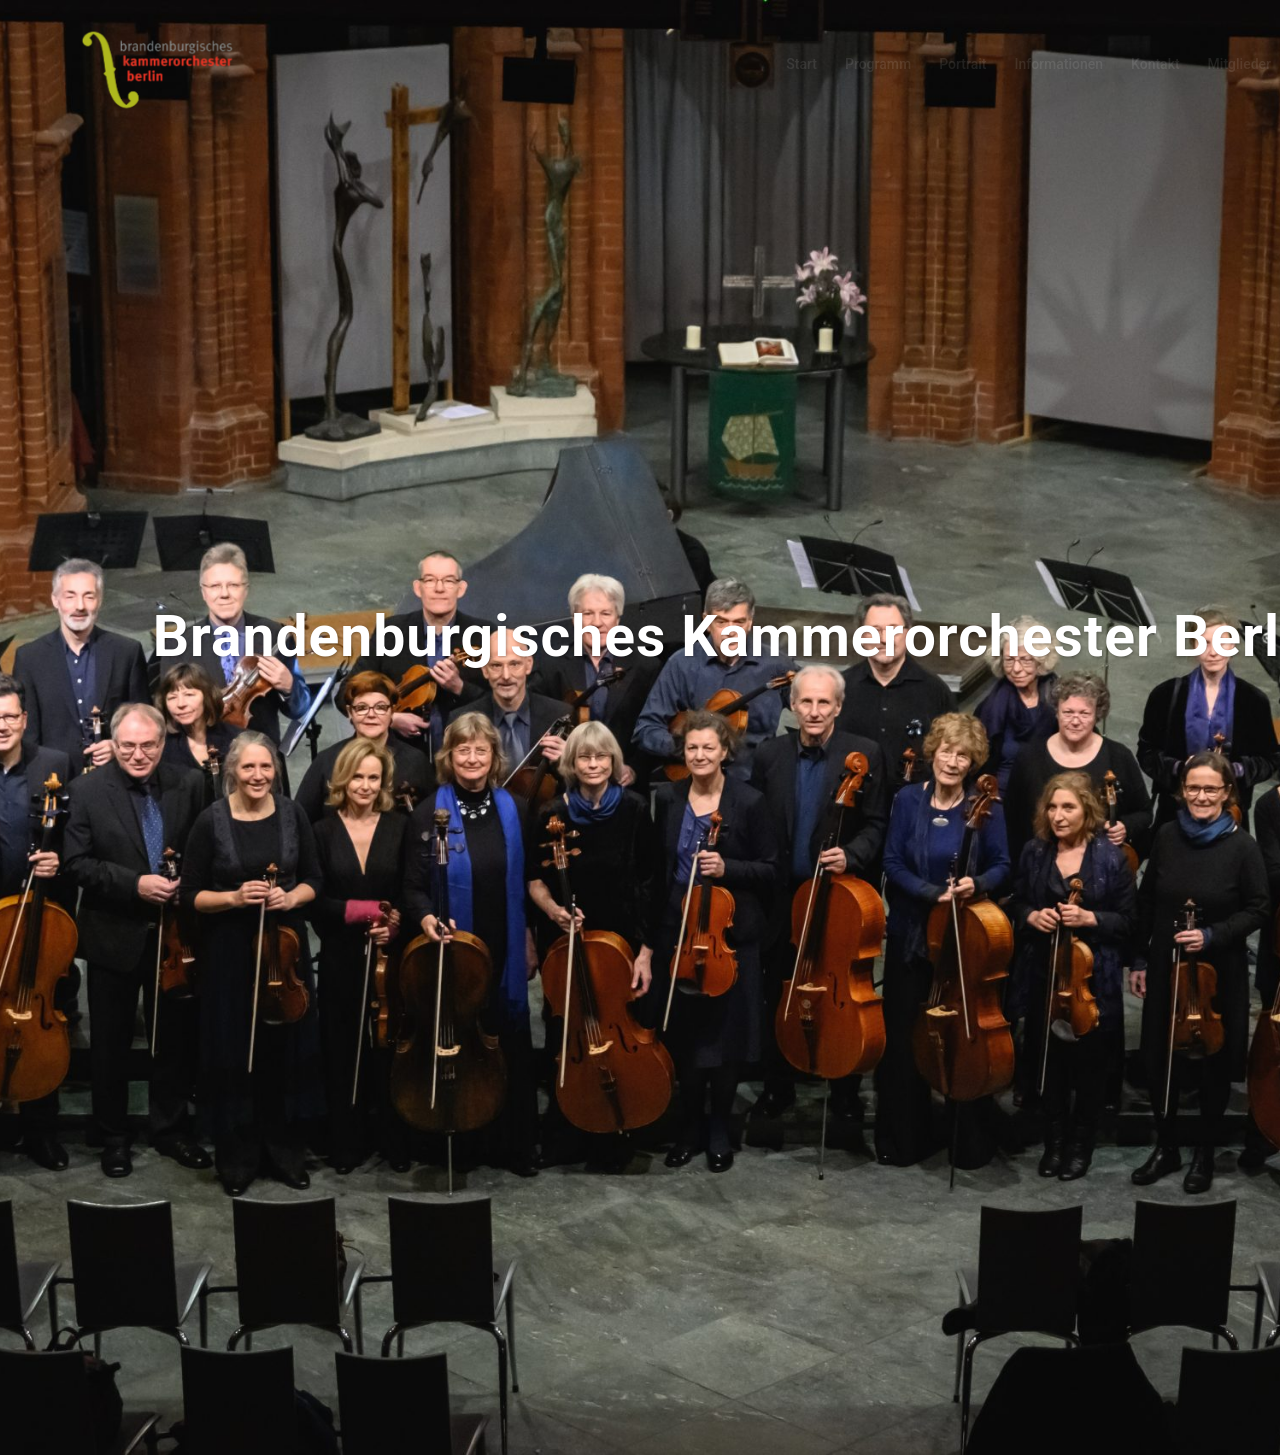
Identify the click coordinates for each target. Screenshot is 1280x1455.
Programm (878, 64)
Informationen (1058, 64)
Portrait (962, 64)
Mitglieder (1239, 64)
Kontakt (1155, 64)
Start (801, 64)
